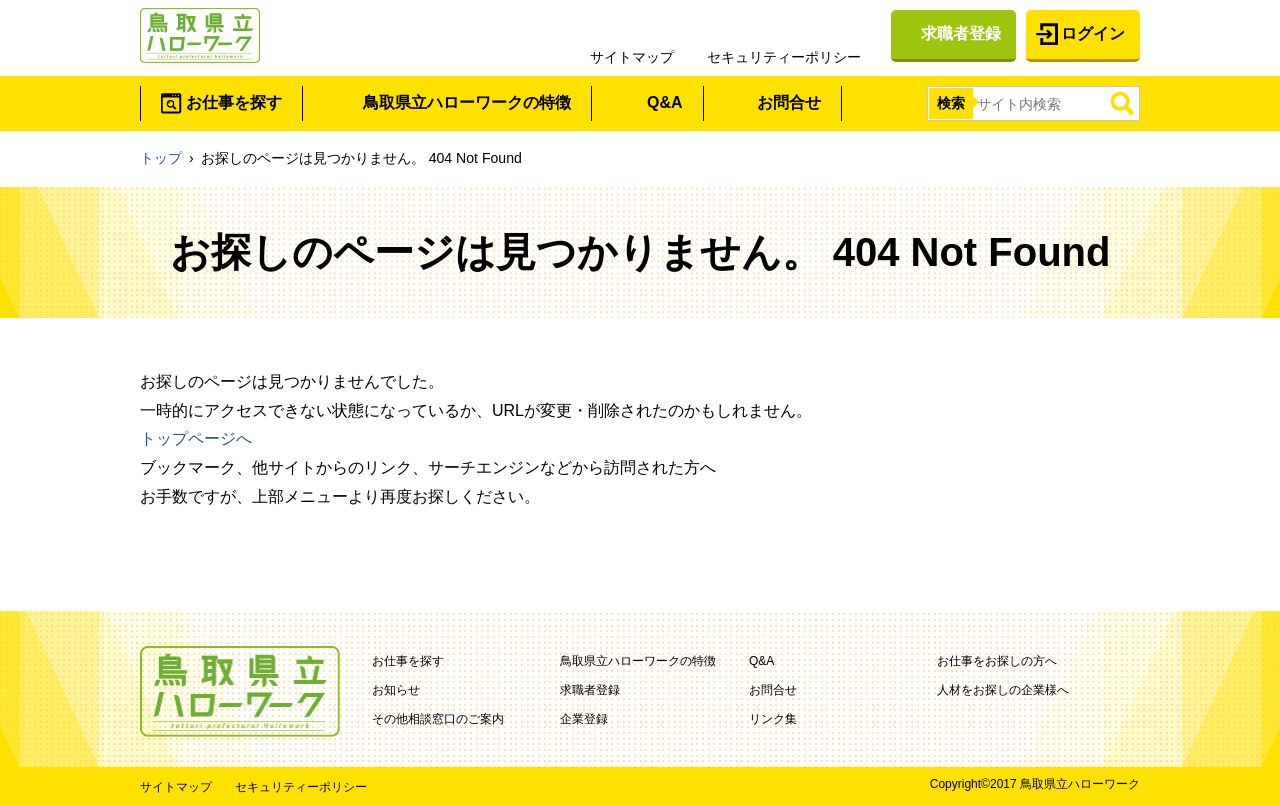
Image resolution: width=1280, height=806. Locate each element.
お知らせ (396, 690)
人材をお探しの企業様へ (1003, 690)
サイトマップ (632, 57)
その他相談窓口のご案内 (438, 719)
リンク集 (773, 719)
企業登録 (584, 719)
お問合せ (789, 102)
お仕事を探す (234, 102)
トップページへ (196, 438)
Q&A (665, 102)
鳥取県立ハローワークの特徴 (467, 102)
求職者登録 (961, 33)
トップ (161, 158)
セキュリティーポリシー (784, 57)
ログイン (1093, 33)
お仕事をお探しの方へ (997, 661)
